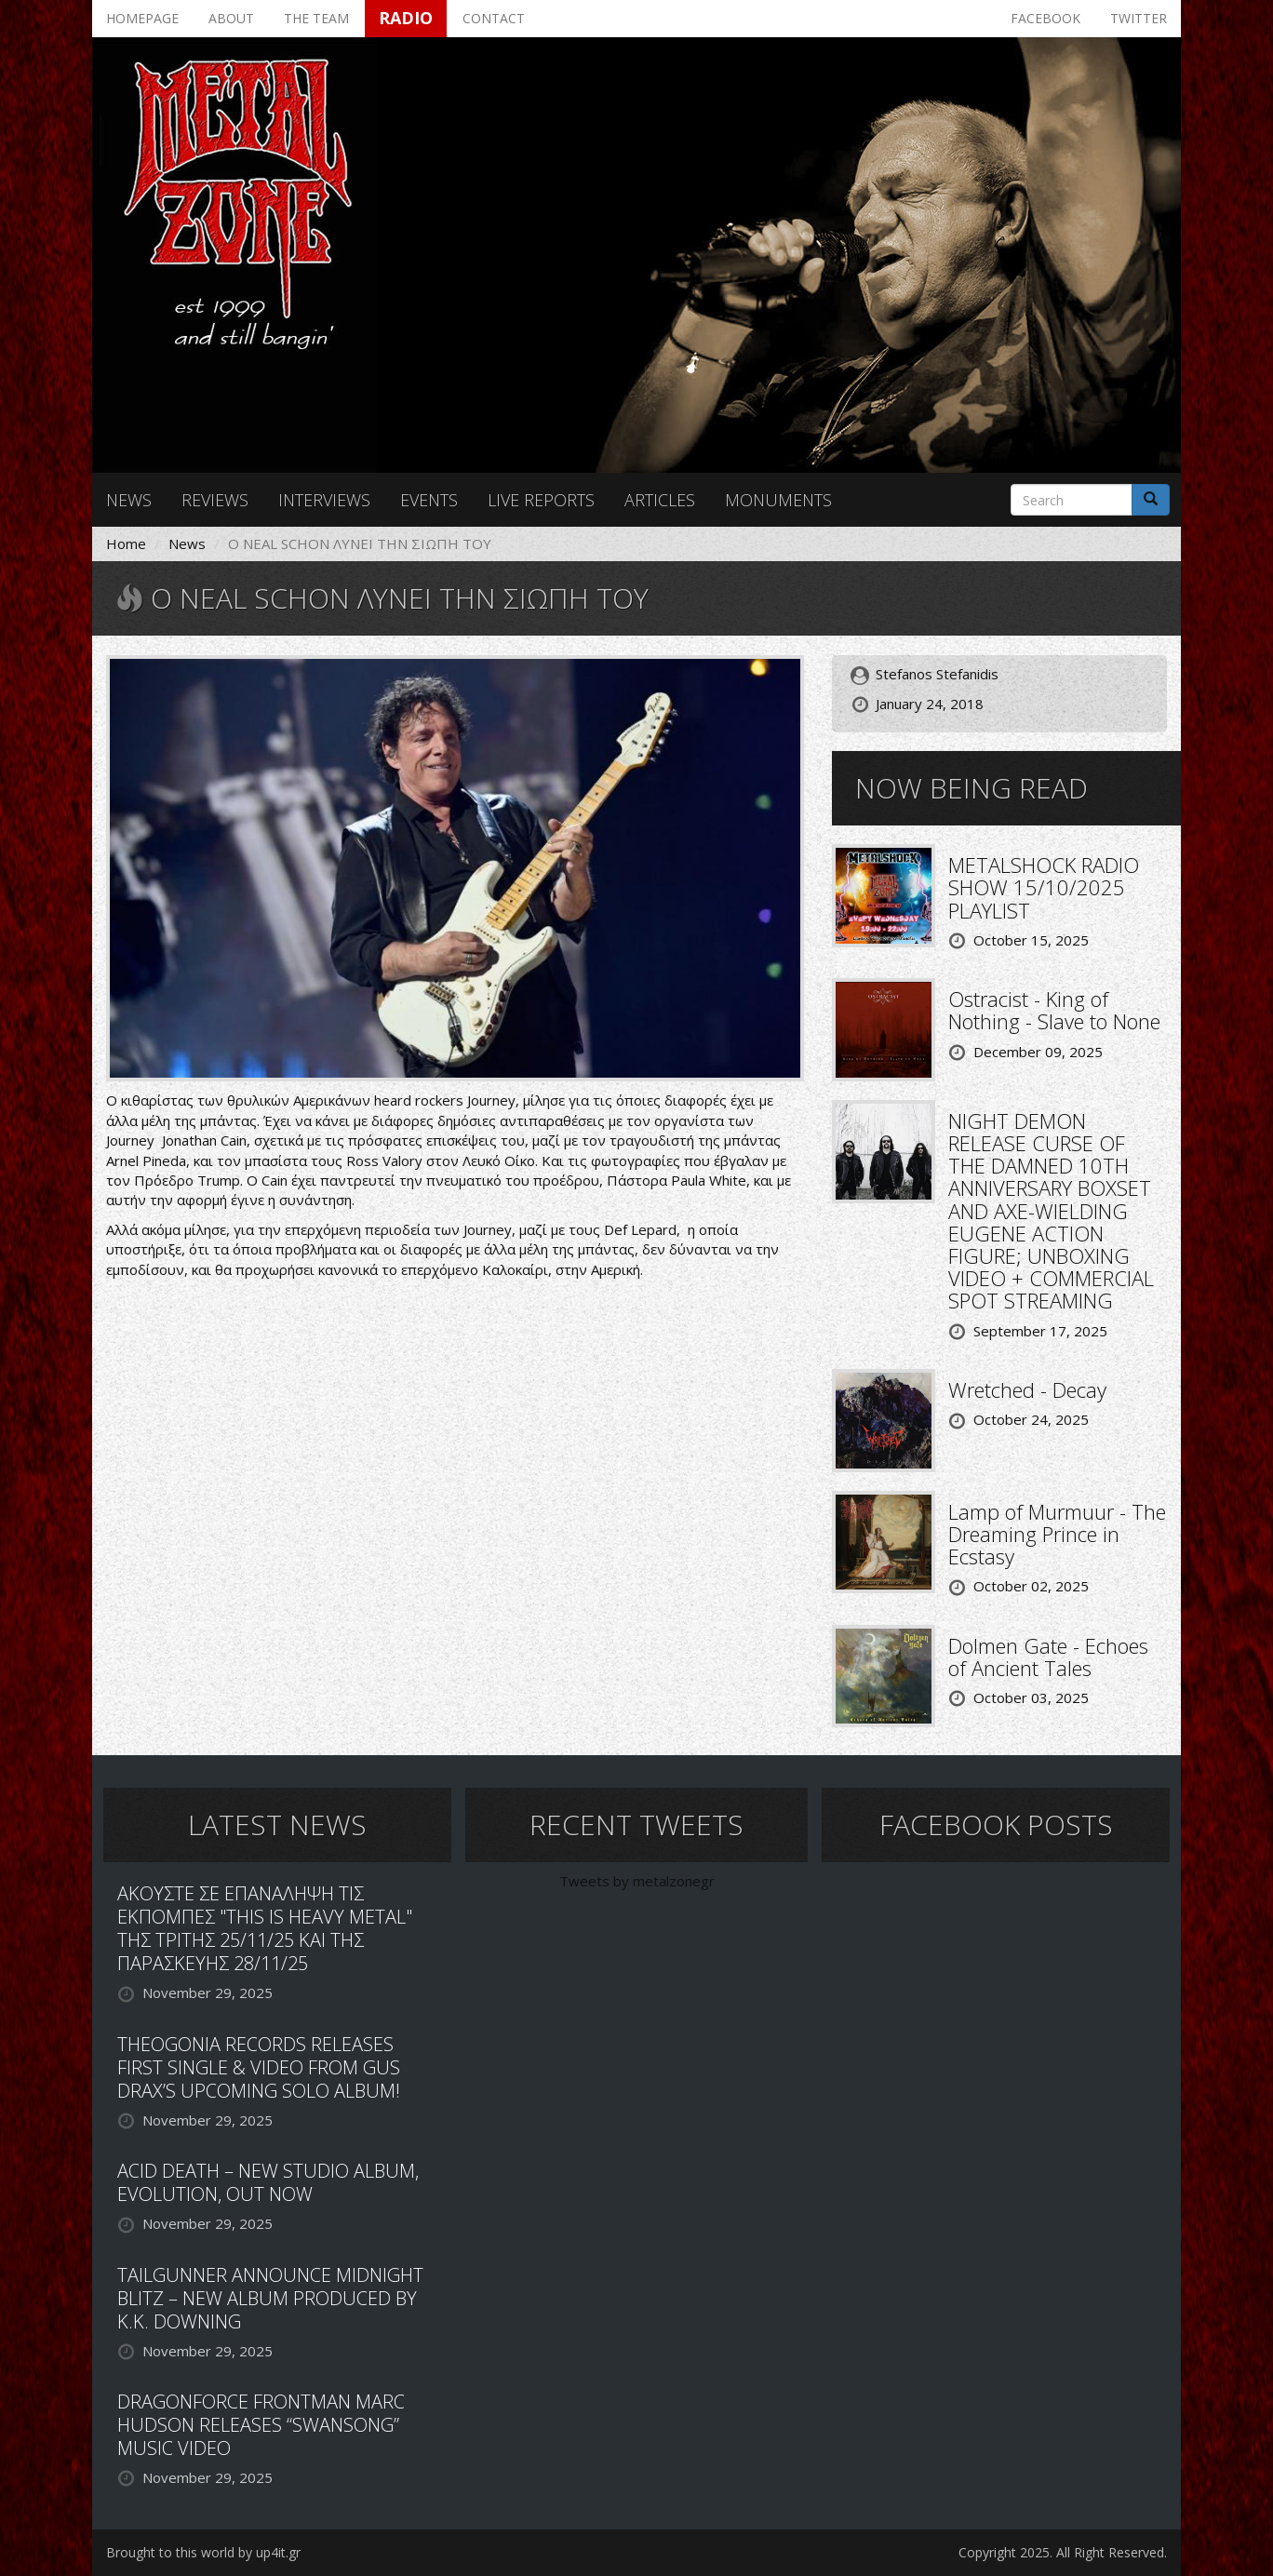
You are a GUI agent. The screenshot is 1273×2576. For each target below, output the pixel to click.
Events (429, 500)
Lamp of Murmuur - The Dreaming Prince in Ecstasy (1057, 1533)
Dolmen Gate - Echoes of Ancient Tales (1048, 1656)
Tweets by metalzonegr (637, 1881)
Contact (493, 18)
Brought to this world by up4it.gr (203, 2552)
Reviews (214, 500)
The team (316, 18)
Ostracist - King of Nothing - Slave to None (1054, 1010)
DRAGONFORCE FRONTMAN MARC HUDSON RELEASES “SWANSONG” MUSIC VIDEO (261, 2425)
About (231, 18)
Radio (406, 18)
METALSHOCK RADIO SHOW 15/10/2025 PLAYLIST (1043, 887)
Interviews (324, 500)
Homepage (142, 18)
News (129, 500)
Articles (659, 500)
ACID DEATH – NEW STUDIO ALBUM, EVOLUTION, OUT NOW (268, 2182)
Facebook (1045, 18)
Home (126, 543)
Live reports (541, 500)
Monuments (778, 500)
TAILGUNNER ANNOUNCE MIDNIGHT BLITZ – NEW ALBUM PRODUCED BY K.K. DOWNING (270, 2298)
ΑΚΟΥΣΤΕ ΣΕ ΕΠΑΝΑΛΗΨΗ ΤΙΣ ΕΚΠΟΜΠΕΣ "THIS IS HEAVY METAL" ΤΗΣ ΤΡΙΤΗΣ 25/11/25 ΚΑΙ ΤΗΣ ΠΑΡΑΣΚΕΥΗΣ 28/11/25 (264, 1928)
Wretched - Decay (1027, 1389)
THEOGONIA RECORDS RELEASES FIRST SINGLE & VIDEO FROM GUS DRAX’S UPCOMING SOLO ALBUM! (258, 2067)
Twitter (1138, 18)
